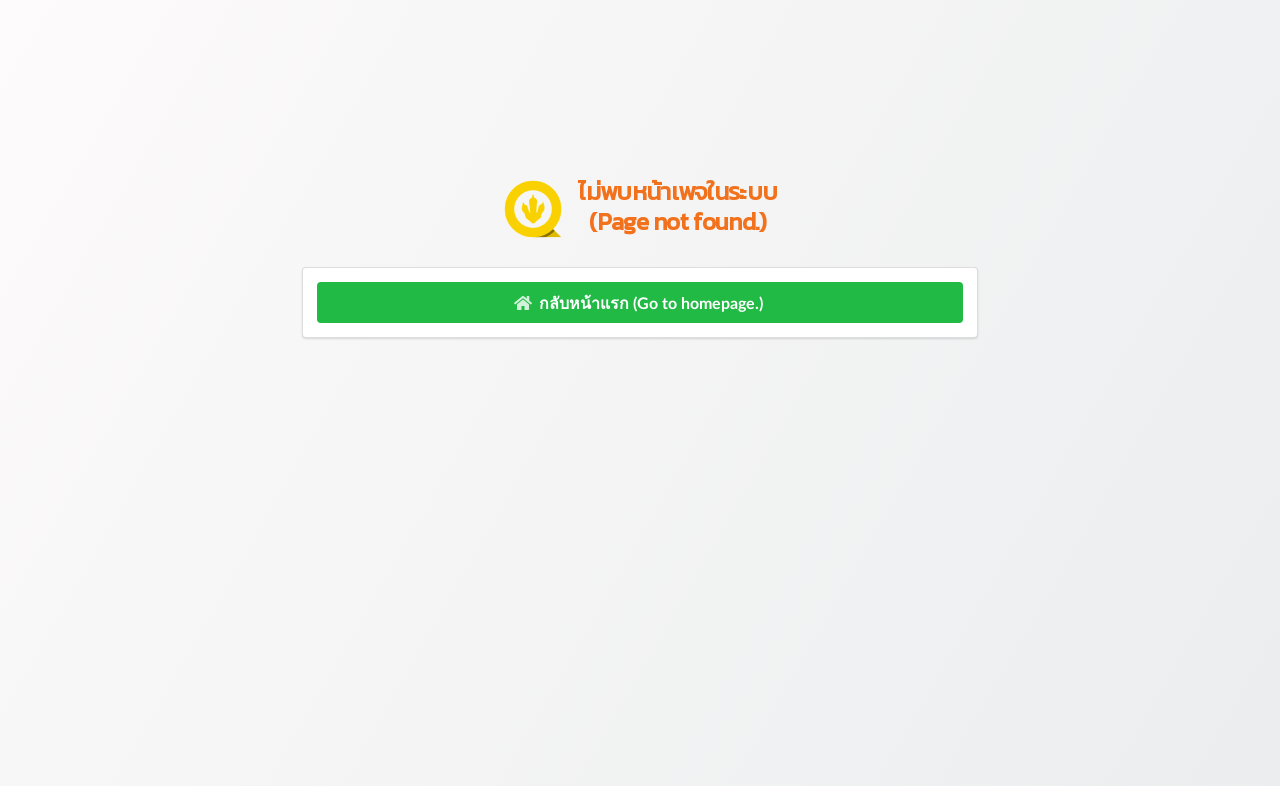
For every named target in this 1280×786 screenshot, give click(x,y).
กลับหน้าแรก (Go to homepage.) (638, 302)
